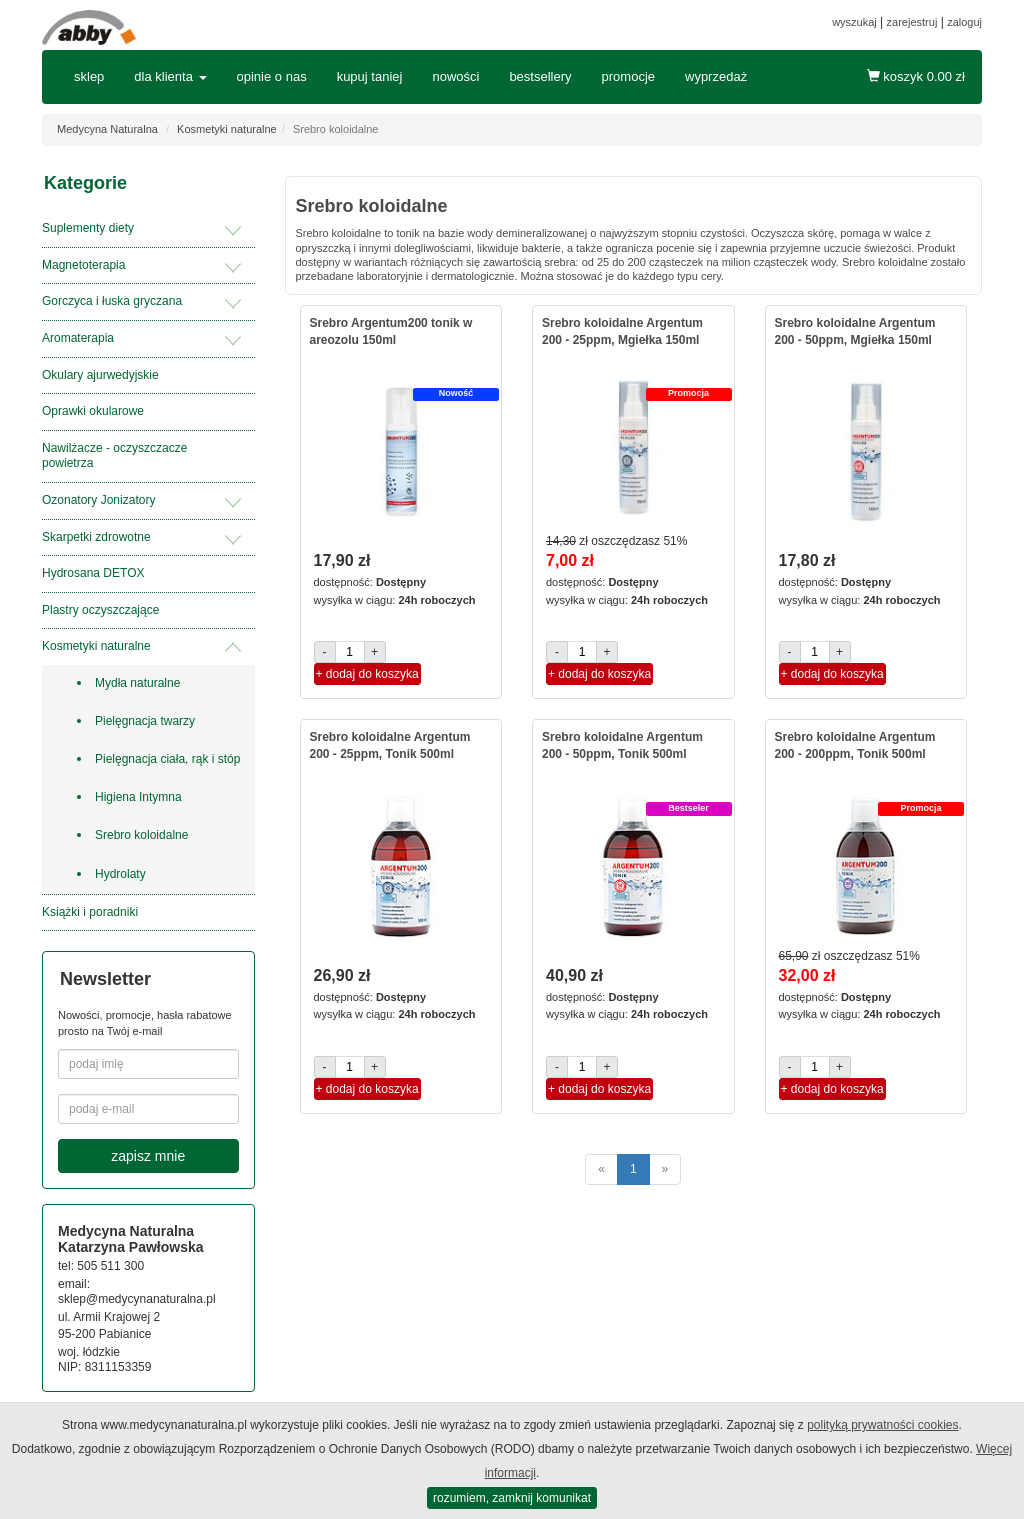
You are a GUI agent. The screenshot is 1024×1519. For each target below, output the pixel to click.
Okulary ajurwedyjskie (100, 375)
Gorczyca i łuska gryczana (112, 301)
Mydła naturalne (137, 683)
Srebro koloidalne (141, 835)
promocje (628, 76)
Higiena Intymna (138, 797)
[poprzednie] (601, 1169)
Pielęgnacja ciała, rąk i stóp (167, 759)
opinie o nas (272, 76)
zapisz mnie (148, 1156)
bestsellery (540, 76)
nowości (455, 76)
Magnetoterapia (83, 265)
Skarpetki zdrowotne (96, 537)
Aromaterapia (78, 338)
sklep (89, 76)
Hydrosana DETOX (93, 573)
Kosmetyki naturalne (227, 129)
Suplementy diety (88, 228)
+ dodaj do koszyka (367, 674)
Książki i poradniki (90, 912)
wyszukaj (854, 22)
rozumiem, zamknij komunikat (512, 1498)
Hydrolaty (120, 874)
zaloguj (964, 22)
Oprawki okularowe (93, 411)
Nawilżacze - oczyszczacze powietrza (114, 456)
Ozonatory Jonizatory (98, 500)
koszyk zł (916, 76)
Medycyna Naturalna (107, 129)
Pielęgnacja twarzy (145, 721)
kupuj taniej (370, 76)
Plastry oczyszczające (100, 610)
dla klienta (170, 76)
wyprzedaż (716, 76)
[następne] (665, 1169)
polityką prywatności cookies (882, 1425)
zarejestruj (912, 22)
